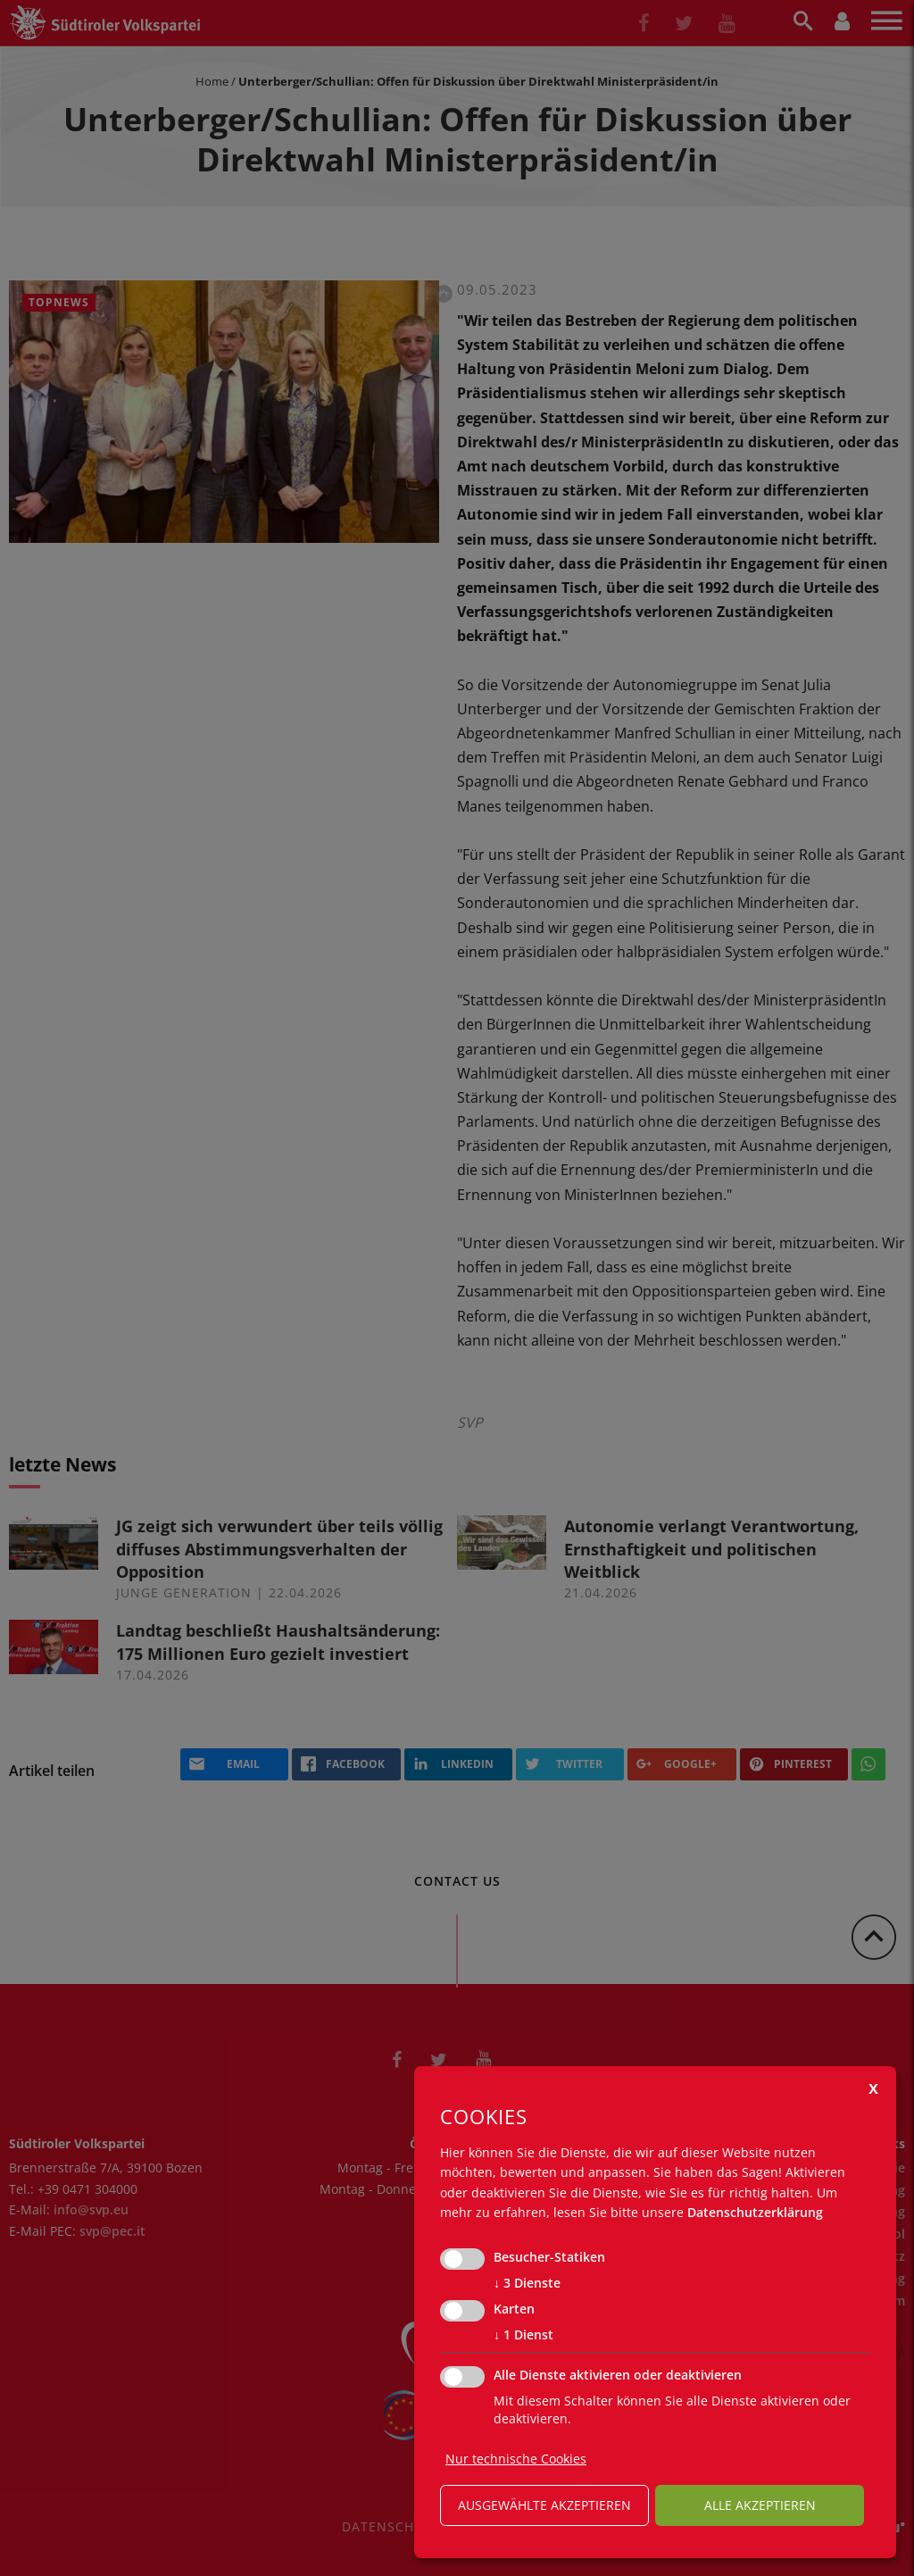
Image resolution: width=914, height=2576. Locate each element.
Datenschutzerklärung (755, 2212)
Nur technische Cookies (515, 2458)
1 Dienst (523, 2335)
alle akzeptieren (760, 2505)
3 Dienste (527, 2283)
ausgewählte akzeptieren (544, 2505)
